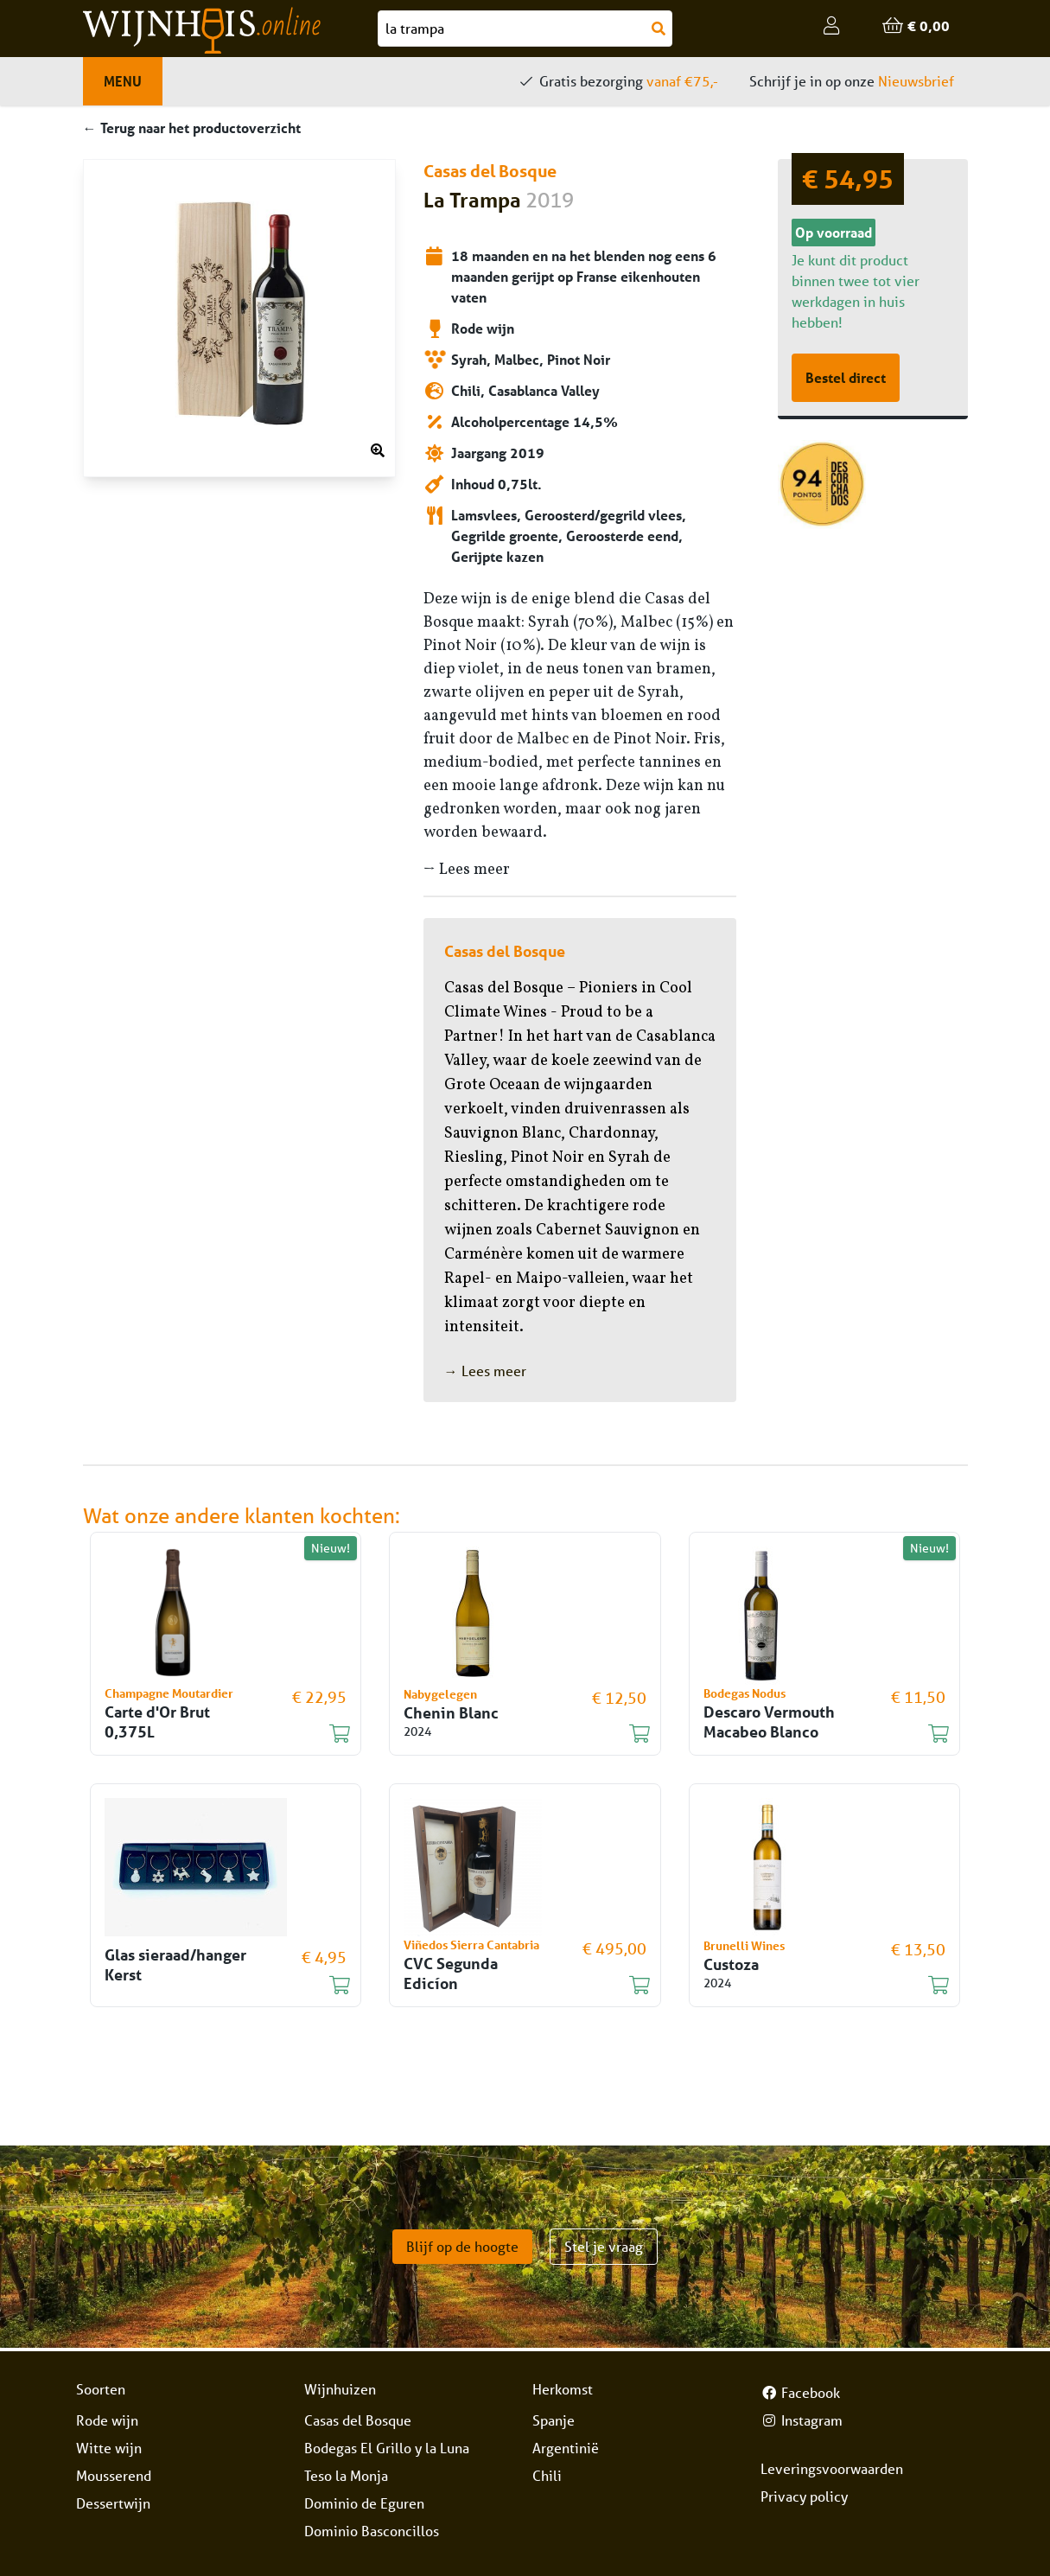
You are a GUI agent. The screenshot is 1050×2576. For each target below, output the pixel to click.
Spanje (553, 2420)
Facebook (800, 2392)
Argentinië (565, 2448)
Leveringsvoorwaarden (831, 2468)
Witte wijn (109, 2448)
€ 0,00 (916, 25)
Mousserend (113, 2475)
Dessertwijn (113, 2503)
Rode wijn (107, 2420)
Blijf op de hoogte (462, 2246)
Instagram (801, 2420)
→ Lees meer (466, 870)
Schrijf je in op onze (851, 81)
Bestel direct (845, 377)
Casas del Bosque (357, 2420)
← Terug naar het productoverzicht (192, 127)
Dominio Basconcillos (371, 2531)
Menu (123, 81)
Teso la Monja (346, 2475)
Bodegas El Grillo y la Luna (386, 2448)
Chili (547, 2475)
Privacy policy (804, 2496)
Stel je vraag (603, 2246)
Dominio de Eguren (364, 2503)
